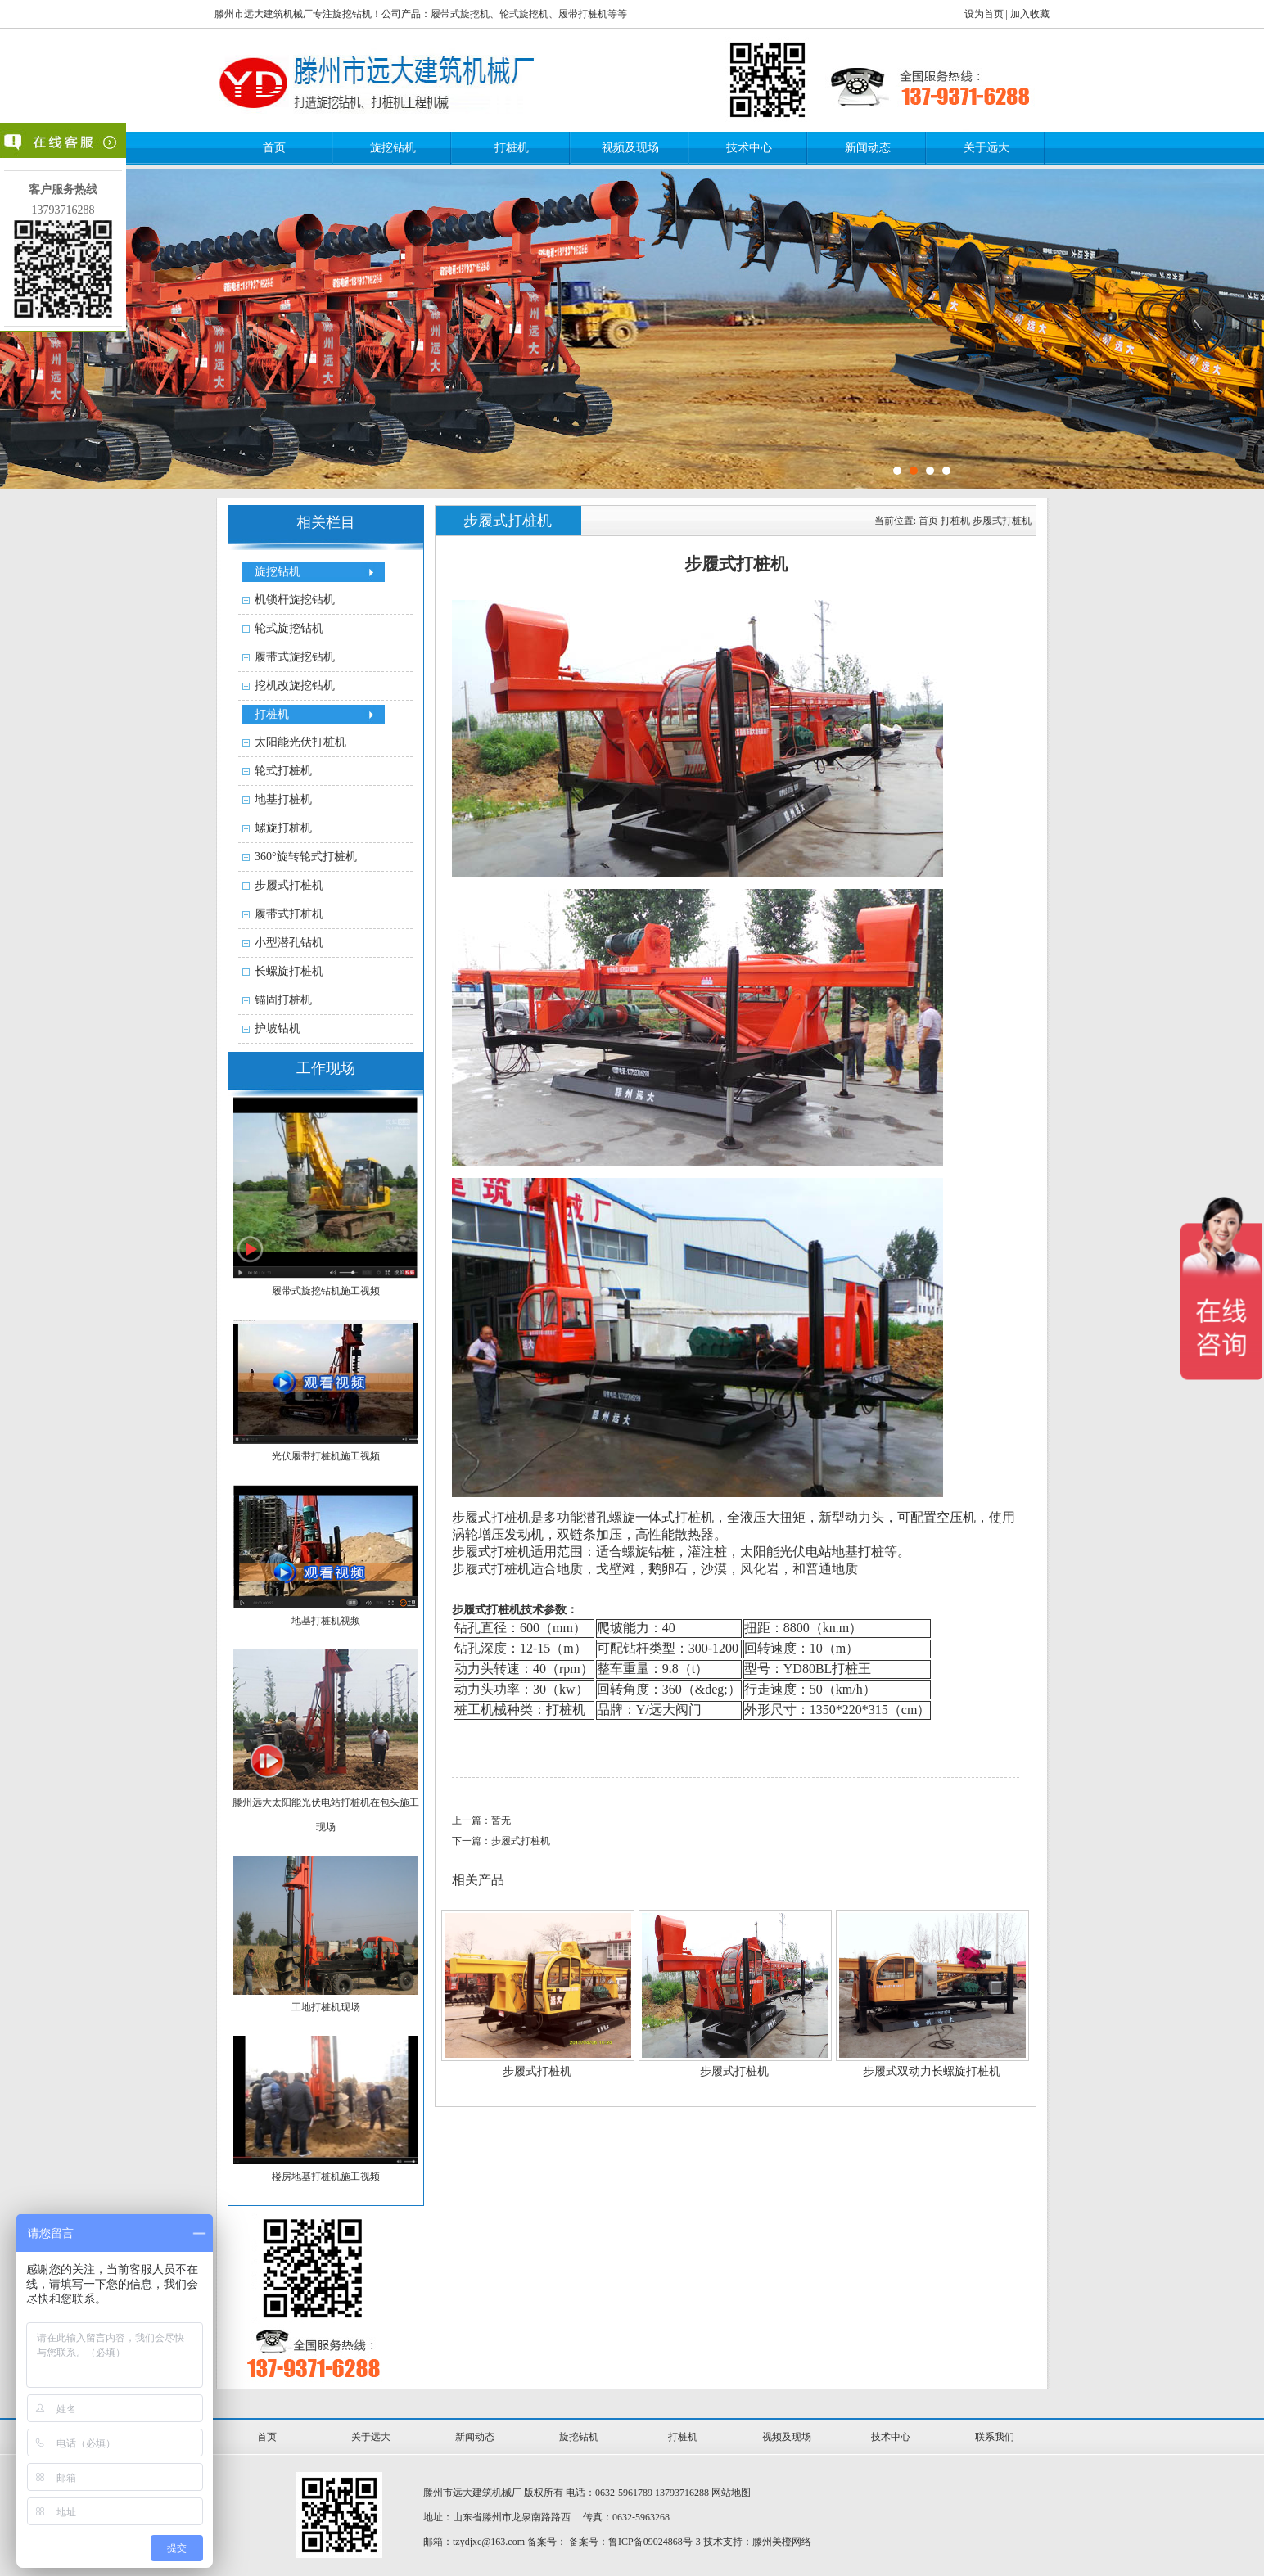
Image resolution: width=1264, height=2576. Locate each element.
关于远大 (986, 148)
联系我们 (994, 2437)
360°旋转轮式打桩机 (306, 856)
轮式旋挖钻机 (289, 628)
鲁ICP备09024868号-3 (654, 2541)
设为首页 (984, 14)
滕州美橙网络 (781, 2541)
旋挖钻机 (393, 148)
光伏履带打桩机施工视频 (326, 1456)
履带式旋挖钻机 (295, 657)
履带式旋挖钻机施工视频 (326, 1291)
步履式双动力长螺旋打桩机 (931, 2071)
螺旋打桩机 (283, 828)
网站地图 (731, 2492)
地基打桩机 (283, 799)
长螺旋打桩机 (289, 971)
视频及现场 (630, 148)
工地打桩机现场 (325, 2007)
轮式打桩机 (283, 771)
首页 (274, 148)
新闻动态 (868, 148)
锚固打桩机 (283, 1000)
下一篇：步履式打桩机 (501, 1841)
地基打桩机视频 (325, 1620)
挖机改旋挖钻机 (295, 685)
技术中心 (749, 148)
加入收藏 (1030, 14)
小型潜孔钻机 (289, 942)
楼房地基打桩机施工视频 (326, 2176)
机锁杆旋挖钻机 (295, 599)
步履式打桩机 (289, 885)
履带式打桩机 (289, 914)
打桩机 (511, 148)
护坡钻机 (277, 1028)
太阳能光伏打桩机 (300, 742)
